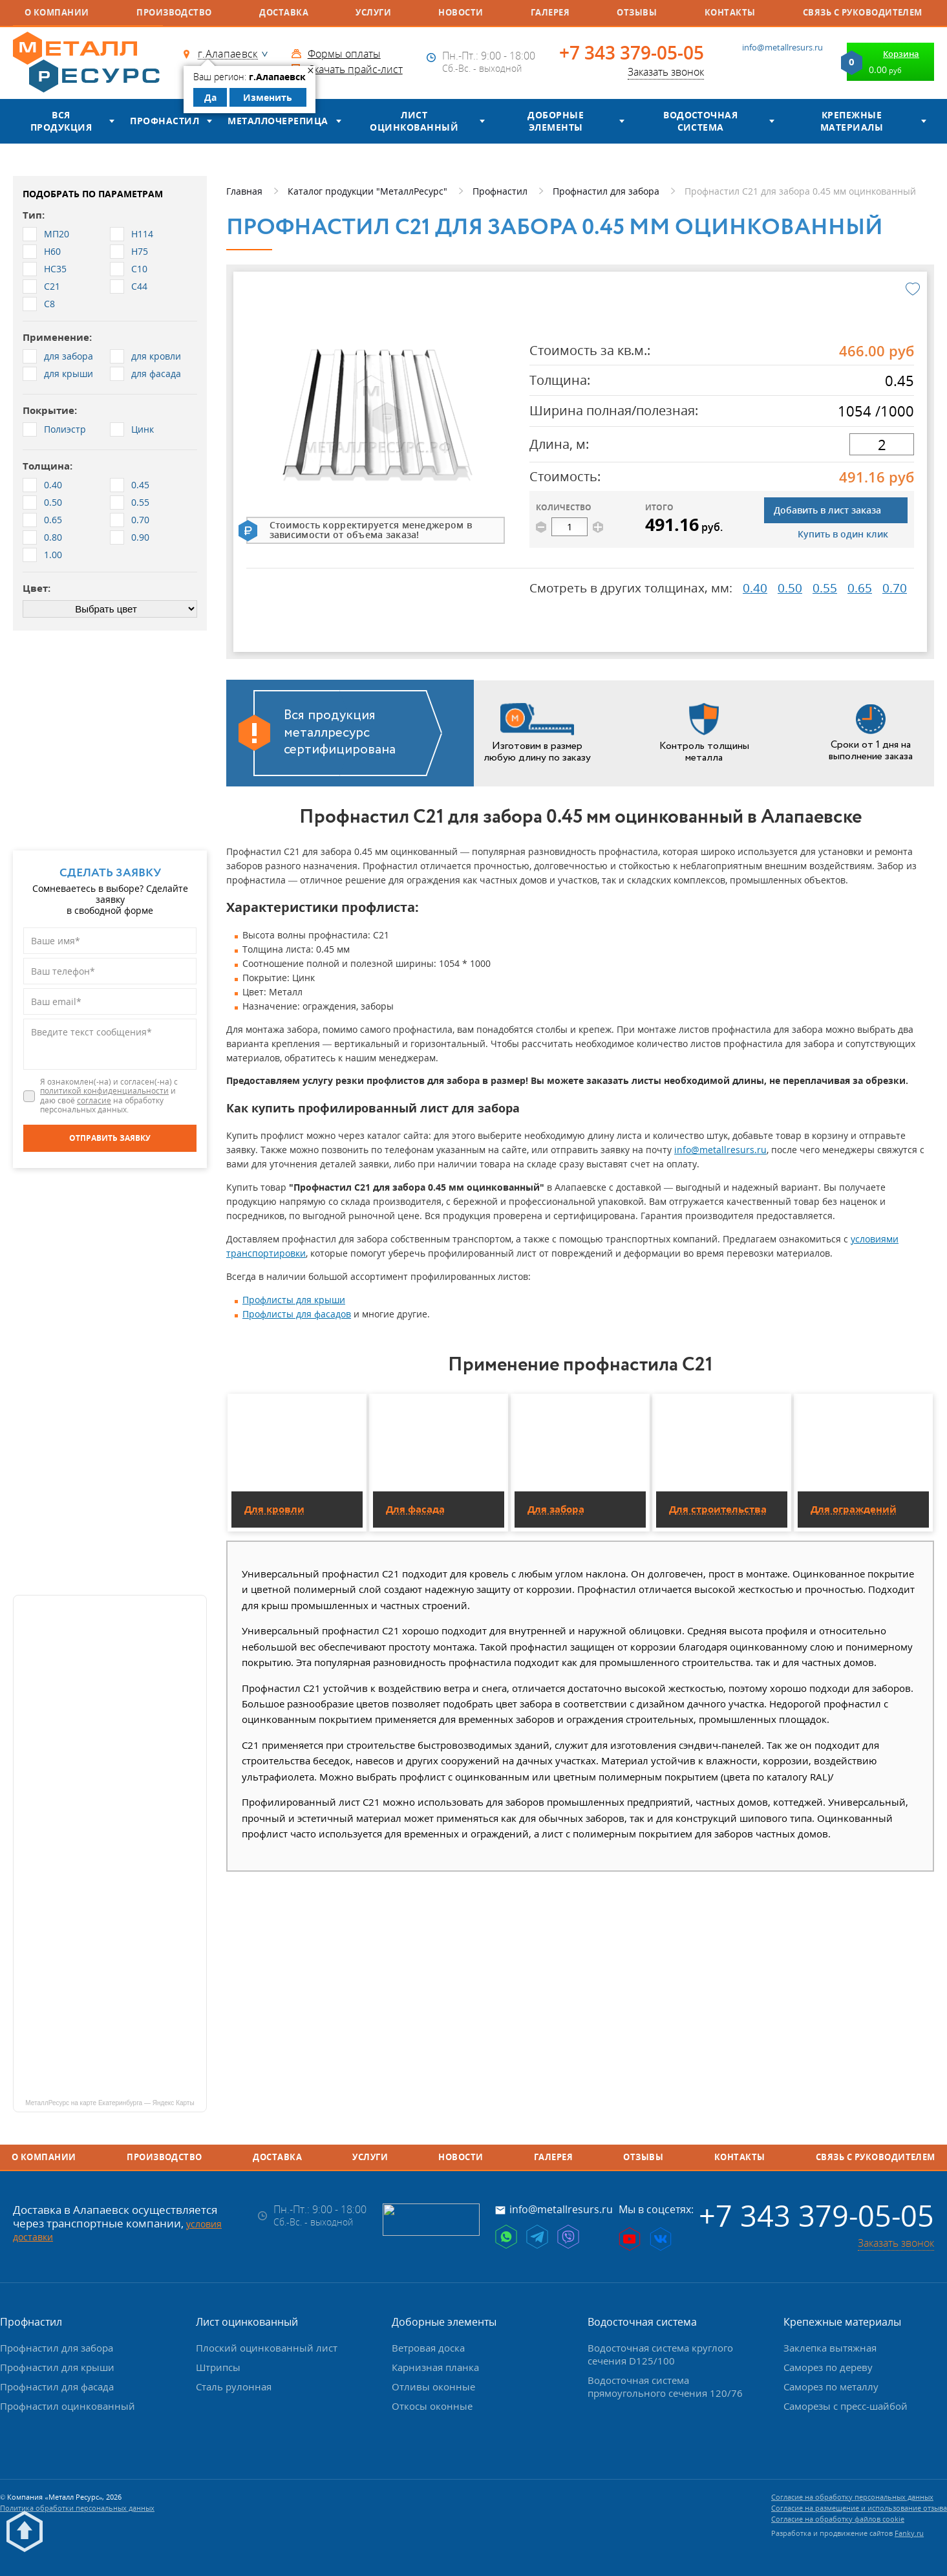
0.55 (825, 587)
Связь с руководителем (862, 12)
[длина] (881, 444)
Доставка (283, 12)
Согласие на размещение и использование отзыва (859, 2508)
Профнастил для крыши (57, 2367)
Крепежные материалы (851, 121)
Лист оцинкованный (414, 121)
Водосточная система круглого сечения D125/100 (660, 2354)
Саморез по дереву (828, 2367)
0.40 (755, 587)
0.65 (859, 587)
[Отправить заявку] (110, 1138)
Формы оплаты (344, 54)
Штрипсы (218, 2367)
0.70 (894, 587)
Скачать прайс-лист (355, 69)
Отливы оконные (433, 2386)
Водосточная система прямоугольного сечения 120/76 (665, 2386)
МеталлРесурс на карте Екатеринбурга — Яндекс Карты (109, 2102)
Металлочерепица (278, 120)
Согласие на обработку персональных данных (852, 2497)
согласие (94, 1100)
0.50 (790, 587)
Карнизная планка (435, 2367)
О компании (57, 12)
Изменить (267, 97)
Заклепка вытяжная (830, 2347)
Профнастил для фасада (57, 2386)
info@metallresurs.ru (782, 47)
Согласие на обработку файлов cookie (837, 2519)
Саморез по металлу (830, 2386)
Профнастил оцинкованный (67, 2405)
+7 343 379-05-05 (631, 53)
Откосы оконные (432, 2405)
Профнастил (164, 120)
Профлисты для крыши (293, 1299)
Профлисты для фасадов (296, 1314)
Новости (460, 12)
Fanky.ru (909, 2533)
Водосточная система (700, 121)
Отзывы (637, 12)
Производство (174, 12)
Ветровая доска (428, 2347)
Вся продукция (61, 121)
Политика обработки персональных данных (77, 2508)
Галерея (550, 12)
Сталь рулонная (233, 2386)
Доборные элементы (555, 121)
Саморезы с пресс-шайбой (845, 2405)
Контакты (730, 12)
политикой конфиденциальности (104, 1090)
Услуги (373, 12)
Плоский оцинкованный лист (266, 2347)
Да (210, 97)
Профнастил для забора (56, 2347)
